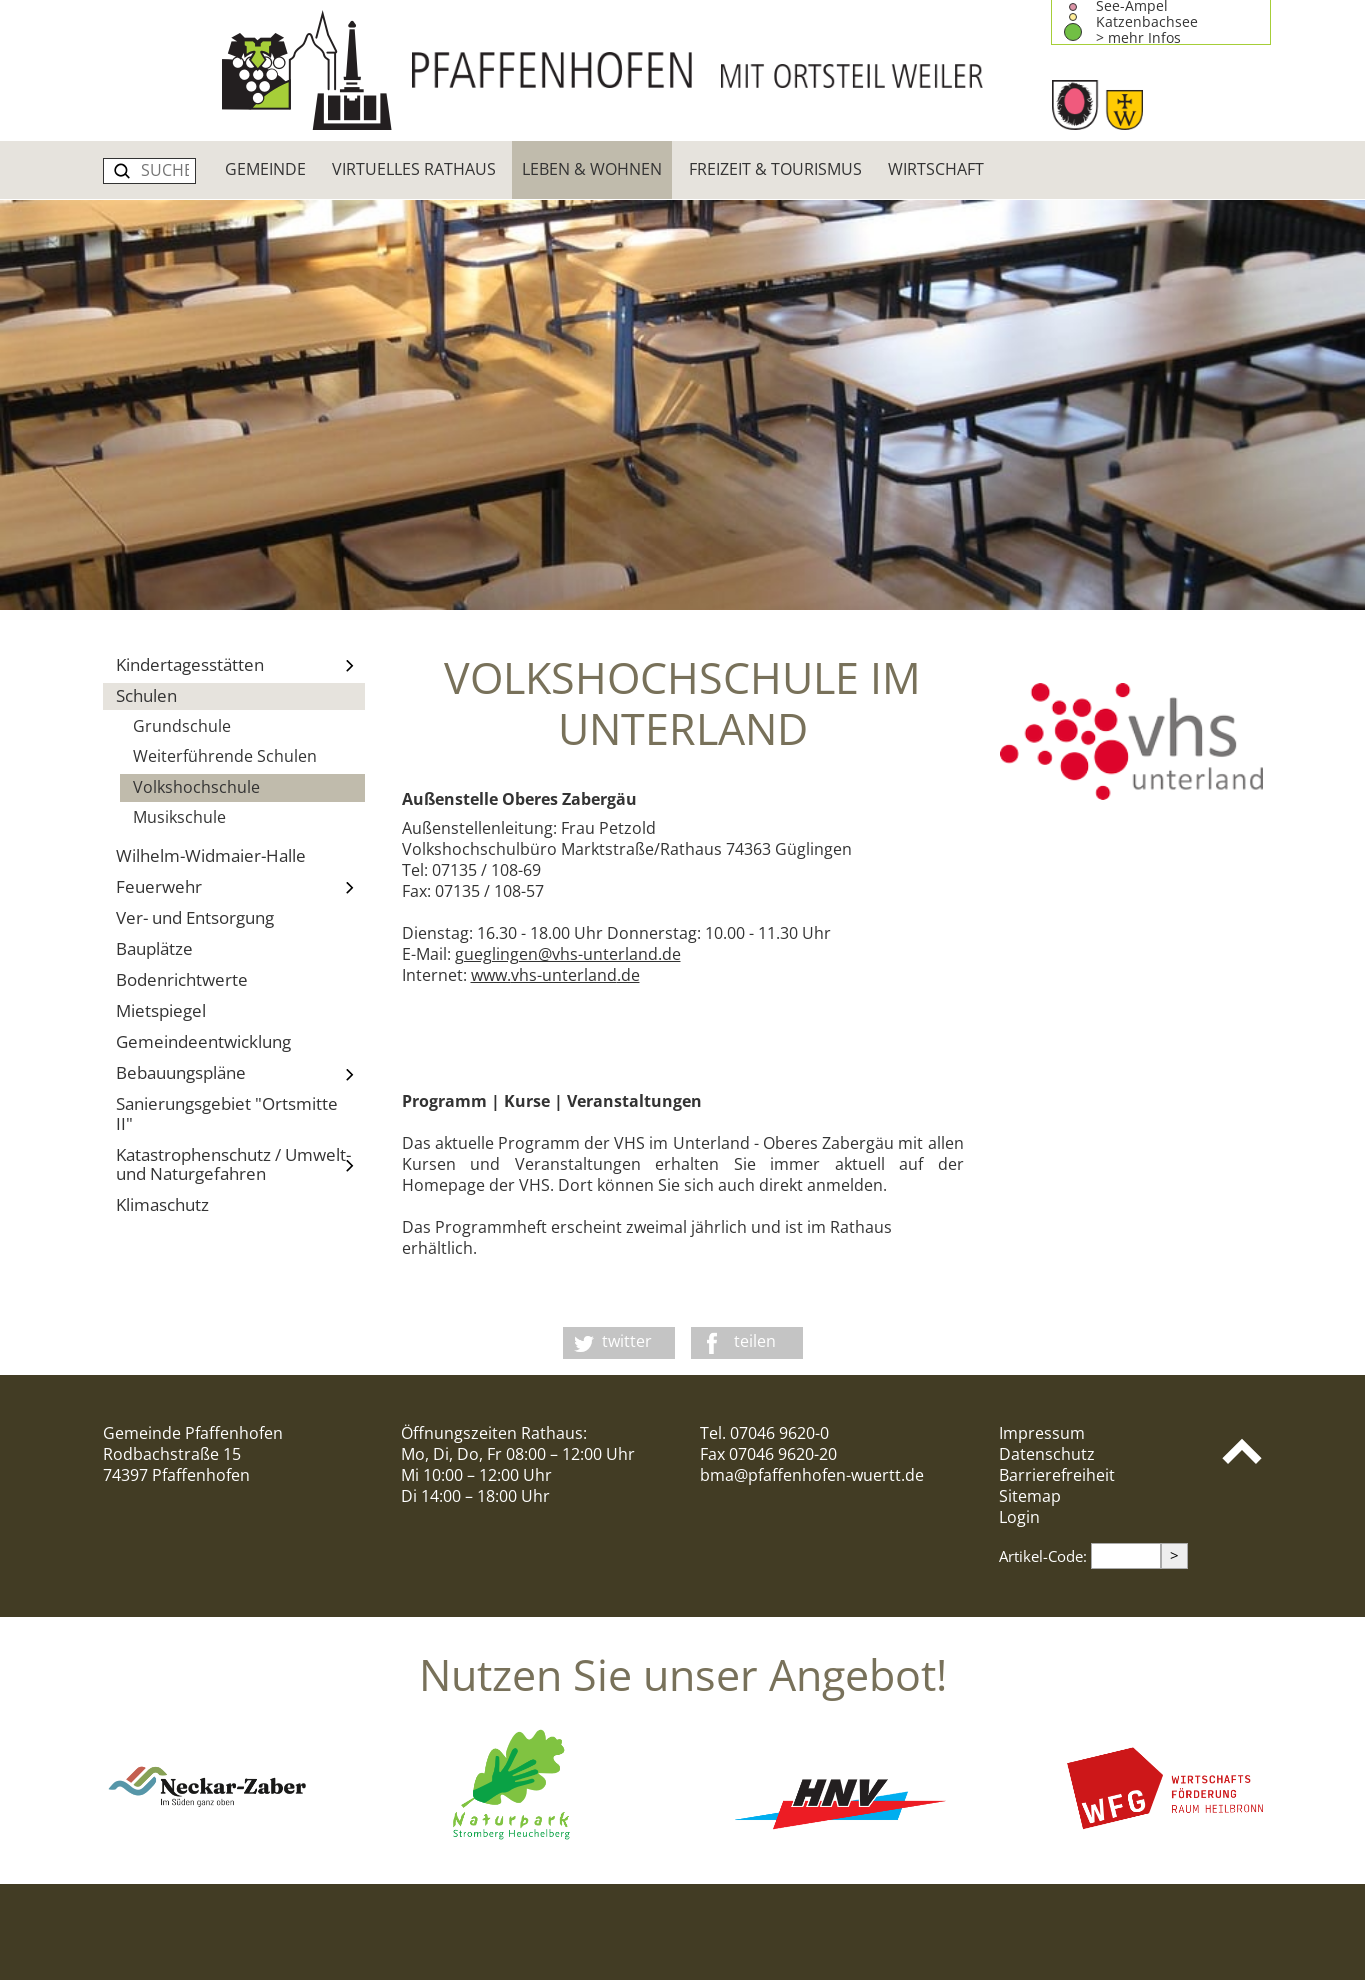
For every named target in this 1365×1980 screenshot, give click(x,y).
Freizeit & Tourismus (775, 169)
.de (628, 975)
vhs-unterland (564, 975)
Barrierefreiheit (1057, 1475)
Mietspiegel (161, 1010)
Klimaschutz (162, 1204)
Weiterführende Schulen (225, 756)
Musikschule (179, 817)
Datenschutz (1047, 1454)
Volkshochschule (196, 787)
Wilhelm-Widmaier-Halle (211, 855)
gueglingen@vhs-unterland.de (568, 954)
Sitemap (1030, 1496)
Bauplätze (154, 948)
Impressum (1042, 1433)
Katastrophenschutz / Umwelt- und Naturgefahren (241, 1164)
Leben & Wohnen (592, 169)
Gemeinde (265, 169)
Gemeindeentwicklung (203, 1041)
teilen (755, 1341)
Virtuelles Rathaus (414, 169)
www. (491, 975)
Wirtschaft (936, 169)
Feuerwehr (241, 887)
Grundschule (182, 726)
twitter (627, 1341)
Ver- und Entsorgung (195, 917)
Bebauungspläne (241, 1074)
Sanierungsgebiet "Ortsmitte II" (227, 1113)
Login (1019, 1517)
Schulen (146, 695)
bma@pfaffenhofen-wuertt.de (812, 1475)
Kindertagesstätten (241, 666)
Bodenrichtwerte (182, 979)
